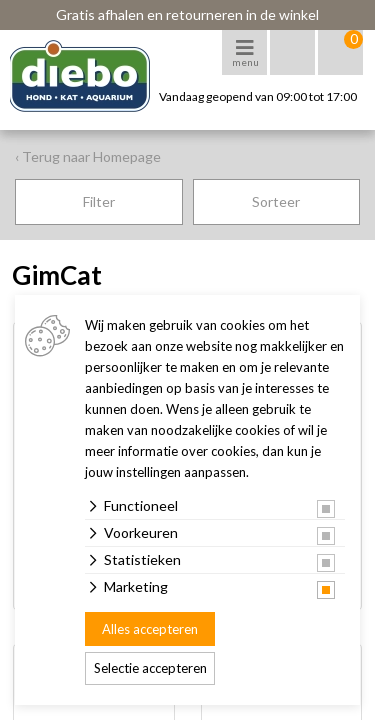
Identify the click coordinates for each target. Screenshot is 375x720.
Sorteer (276, 201)
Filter (99, 201)
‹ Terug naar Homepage (88, 156)
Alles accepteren (150, 629)
